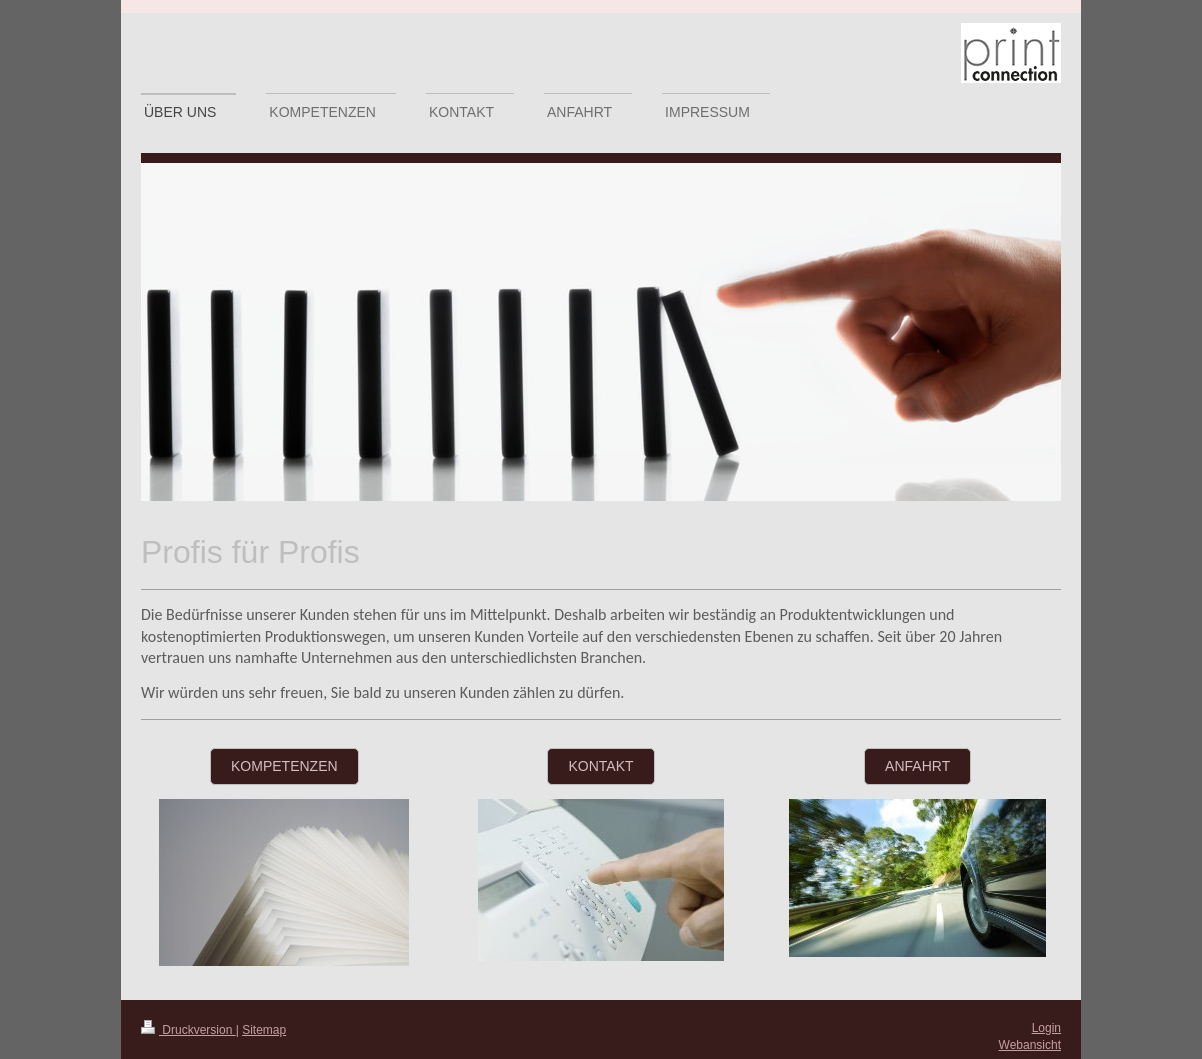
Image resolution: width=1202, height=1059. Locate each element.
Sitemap (264, 1030)
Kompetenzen (284, 766)
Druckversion (188, 1030)
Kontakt (600, 766)
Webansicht (1030, 1045)
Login (1046, 1028)
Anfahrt (917, 766)
